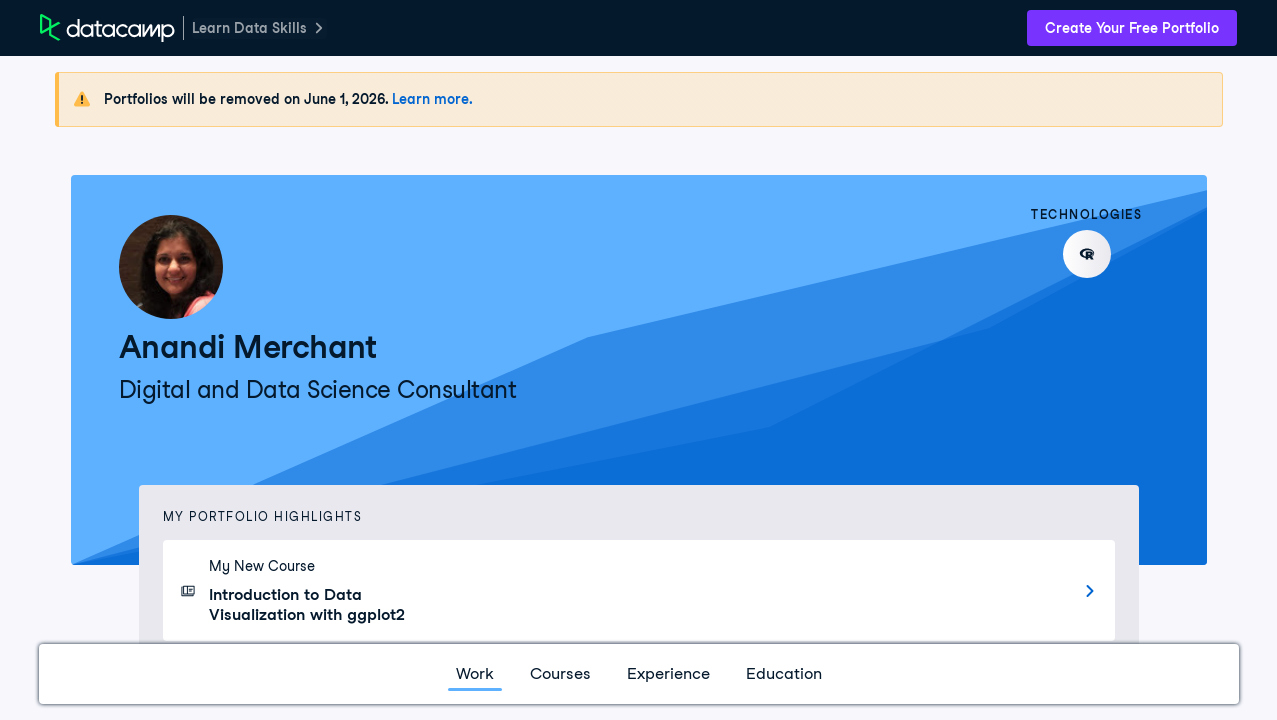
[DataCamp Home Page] (107, 28)
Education (784, 673)
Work (475, 673)
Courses (560, 673)
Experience (668, 673)
